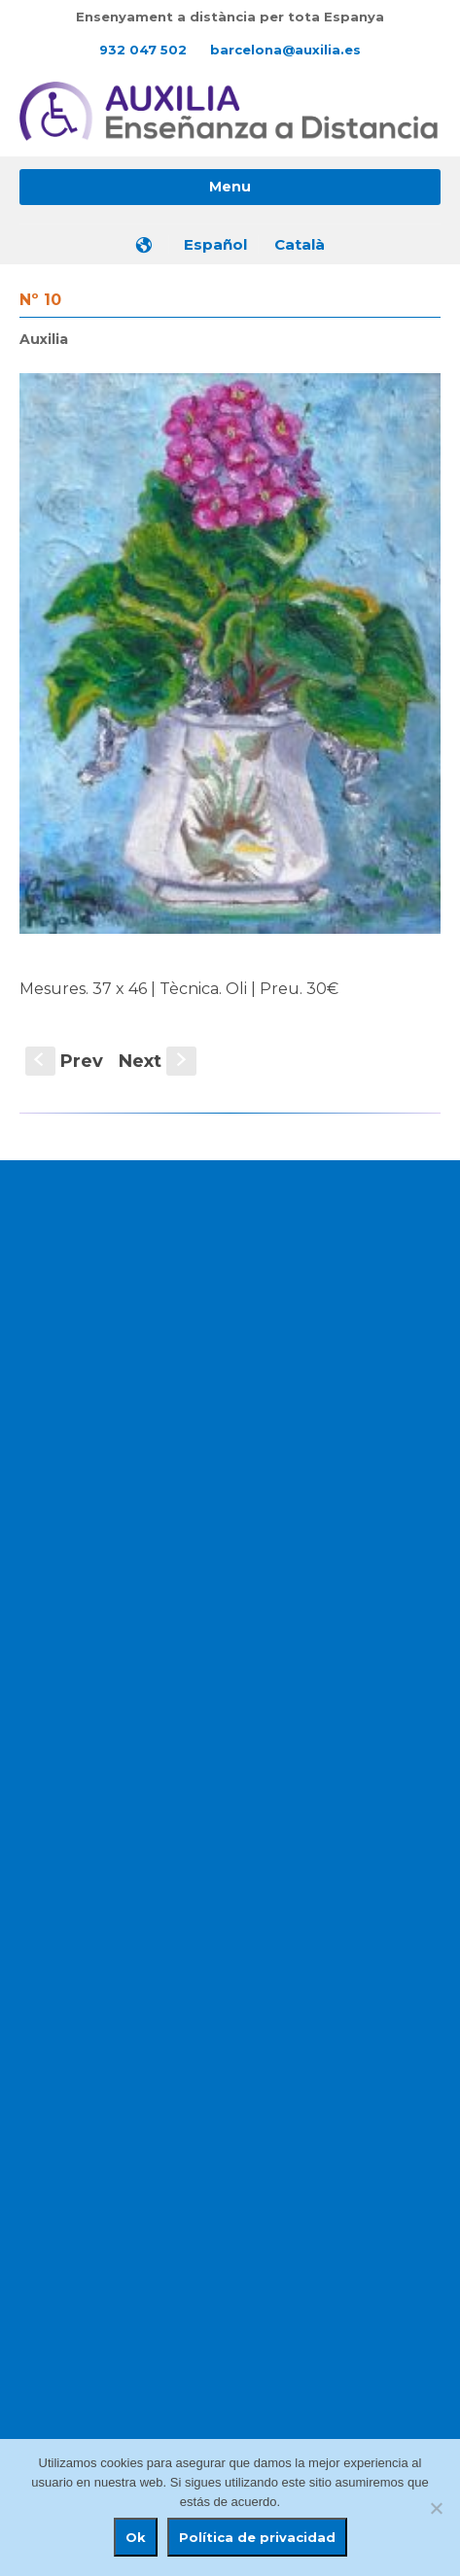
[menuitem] (216, 244)
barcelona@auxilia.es (285, 49)
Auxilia (43, 339)
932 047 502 (143, 49)
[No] (435, 2508)
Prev (64, 1061)
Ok (135, 2537)
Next (157, 1061)
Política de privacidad (257, 2537)
